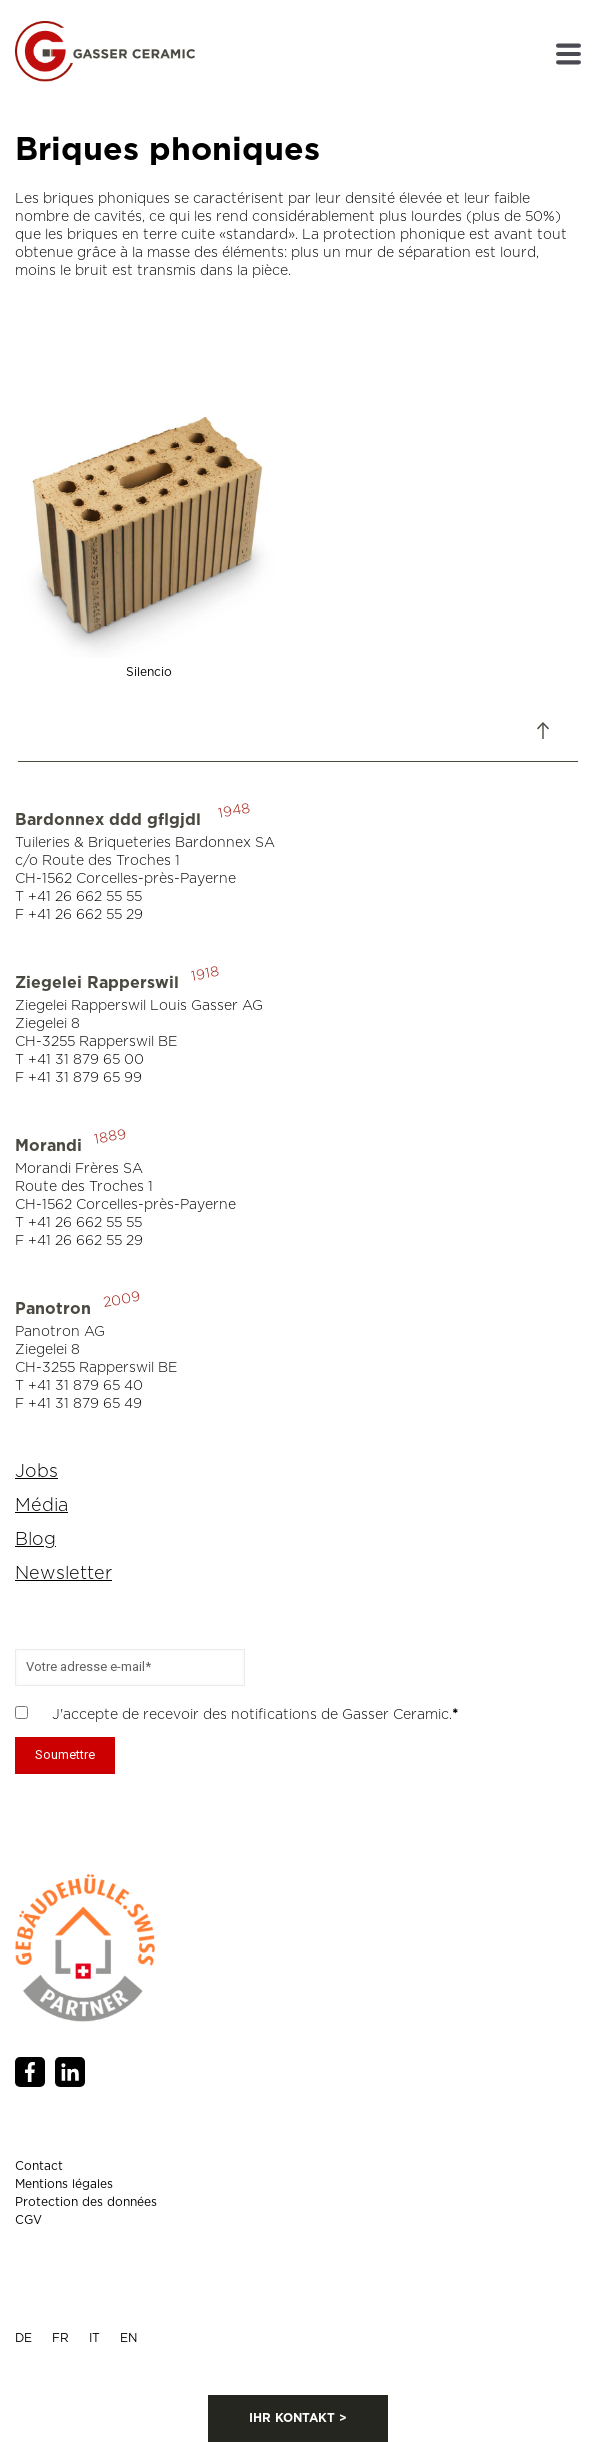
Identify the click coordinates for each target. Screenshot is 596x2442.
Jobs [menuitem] (36, 1472)
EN (128, 2338)
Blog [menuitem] (35, 1540)
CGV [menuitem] (28, 2220)
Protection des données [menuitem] (86, 2202)
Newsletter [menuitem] (63, 1574)
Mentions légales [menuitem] (64, 2184)
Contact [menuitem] (39, 2166)
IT (94, 2338)
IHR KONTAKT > (298, 2418)
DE (23, 2338)
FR (60, 2338)
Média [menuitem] (41, 1506)
